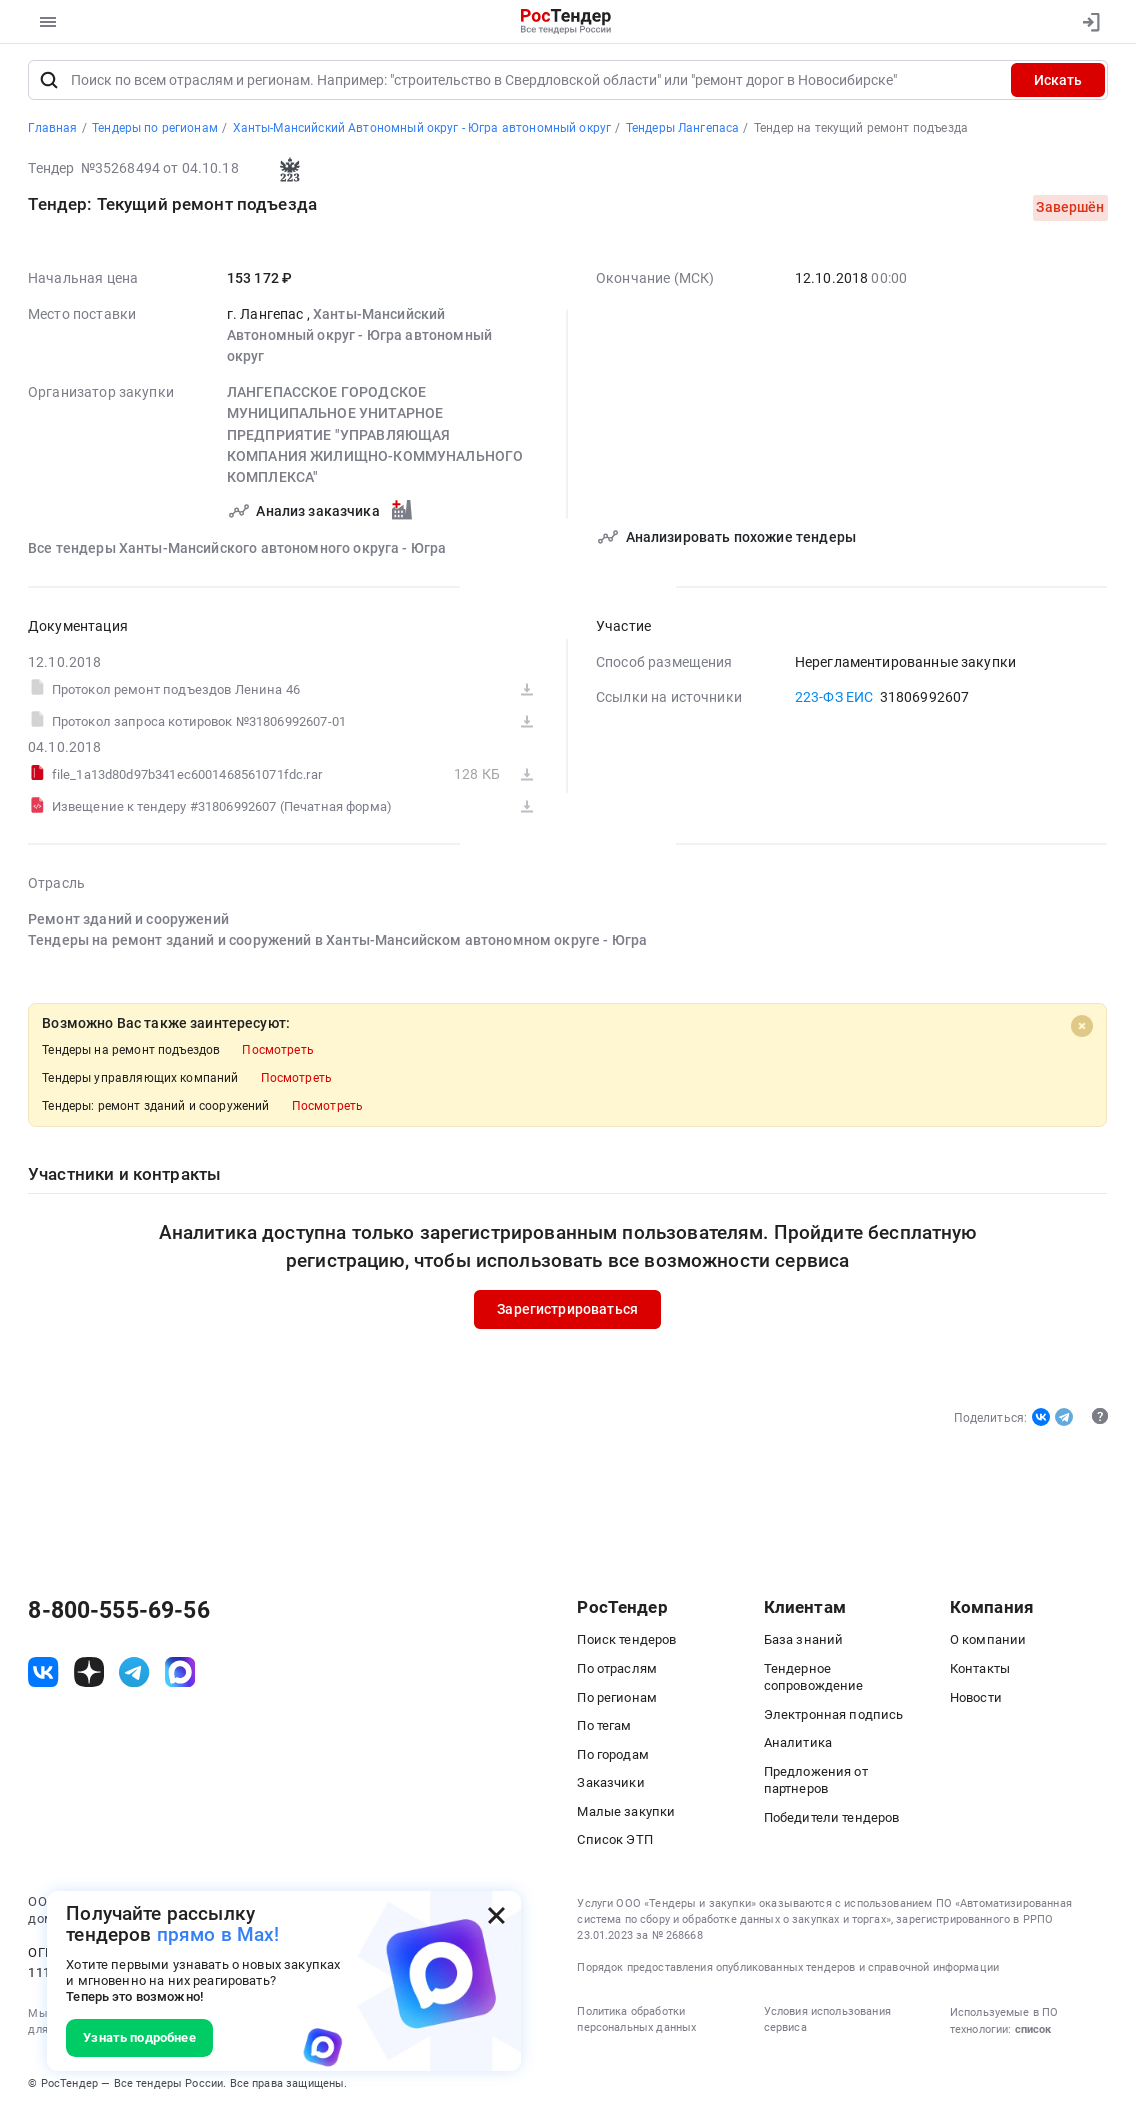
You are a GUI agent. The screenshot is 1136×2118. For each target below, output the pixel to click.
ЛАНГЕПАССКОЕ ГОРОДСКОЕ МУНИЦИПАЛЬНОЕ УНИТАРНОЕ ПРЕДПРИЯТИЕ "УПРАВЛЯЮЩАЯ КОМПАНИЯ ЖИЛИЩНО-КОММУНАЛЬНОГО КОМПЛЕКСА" (375, 439)
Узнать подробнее (139, 2037)
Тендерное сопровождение (814, 1682)
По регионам (617, 1702)
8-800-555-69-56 (118, 1615)
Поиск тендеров (626, 1644)
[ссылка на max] (180, 1677)
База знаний (804, 1644)
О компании (988, 1644)
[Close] (1082, 1030)
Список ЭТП (615, 1844)
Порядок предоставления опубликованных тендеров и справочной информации (788, 1972)
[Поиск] (49, 85)
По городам (613, 1759)
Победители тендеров (832, 1822)
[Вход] (1085, 22)
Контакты (980, 1673)
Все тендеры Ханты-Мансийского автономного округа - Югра (237, 553)
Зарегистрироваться (568, 1313)
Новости (976, 1702)
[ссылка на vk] (43, 1677)
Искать (1058, 85)
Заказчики (610, 1787)
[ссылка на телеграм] (134, 1677)
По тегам (604, 1730)
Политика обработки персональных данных (636, 2024)
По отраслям (617, 1673)
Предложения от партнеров (816, 1785)
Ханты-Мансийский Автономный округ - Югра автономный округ (359, 340)
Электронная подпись (834, 1719)
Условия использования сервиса (827, 2024)
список (1033, 2034)
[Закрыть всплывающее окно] (496, 1915)
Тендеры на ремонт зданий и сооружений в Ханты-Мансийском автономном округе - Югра (337, 945)
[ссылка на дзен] (89, 1677)
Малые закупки (626, 1816)
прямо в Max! (218, 1934)
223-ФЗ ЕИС (834, 702)
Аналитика (798, 1747)
